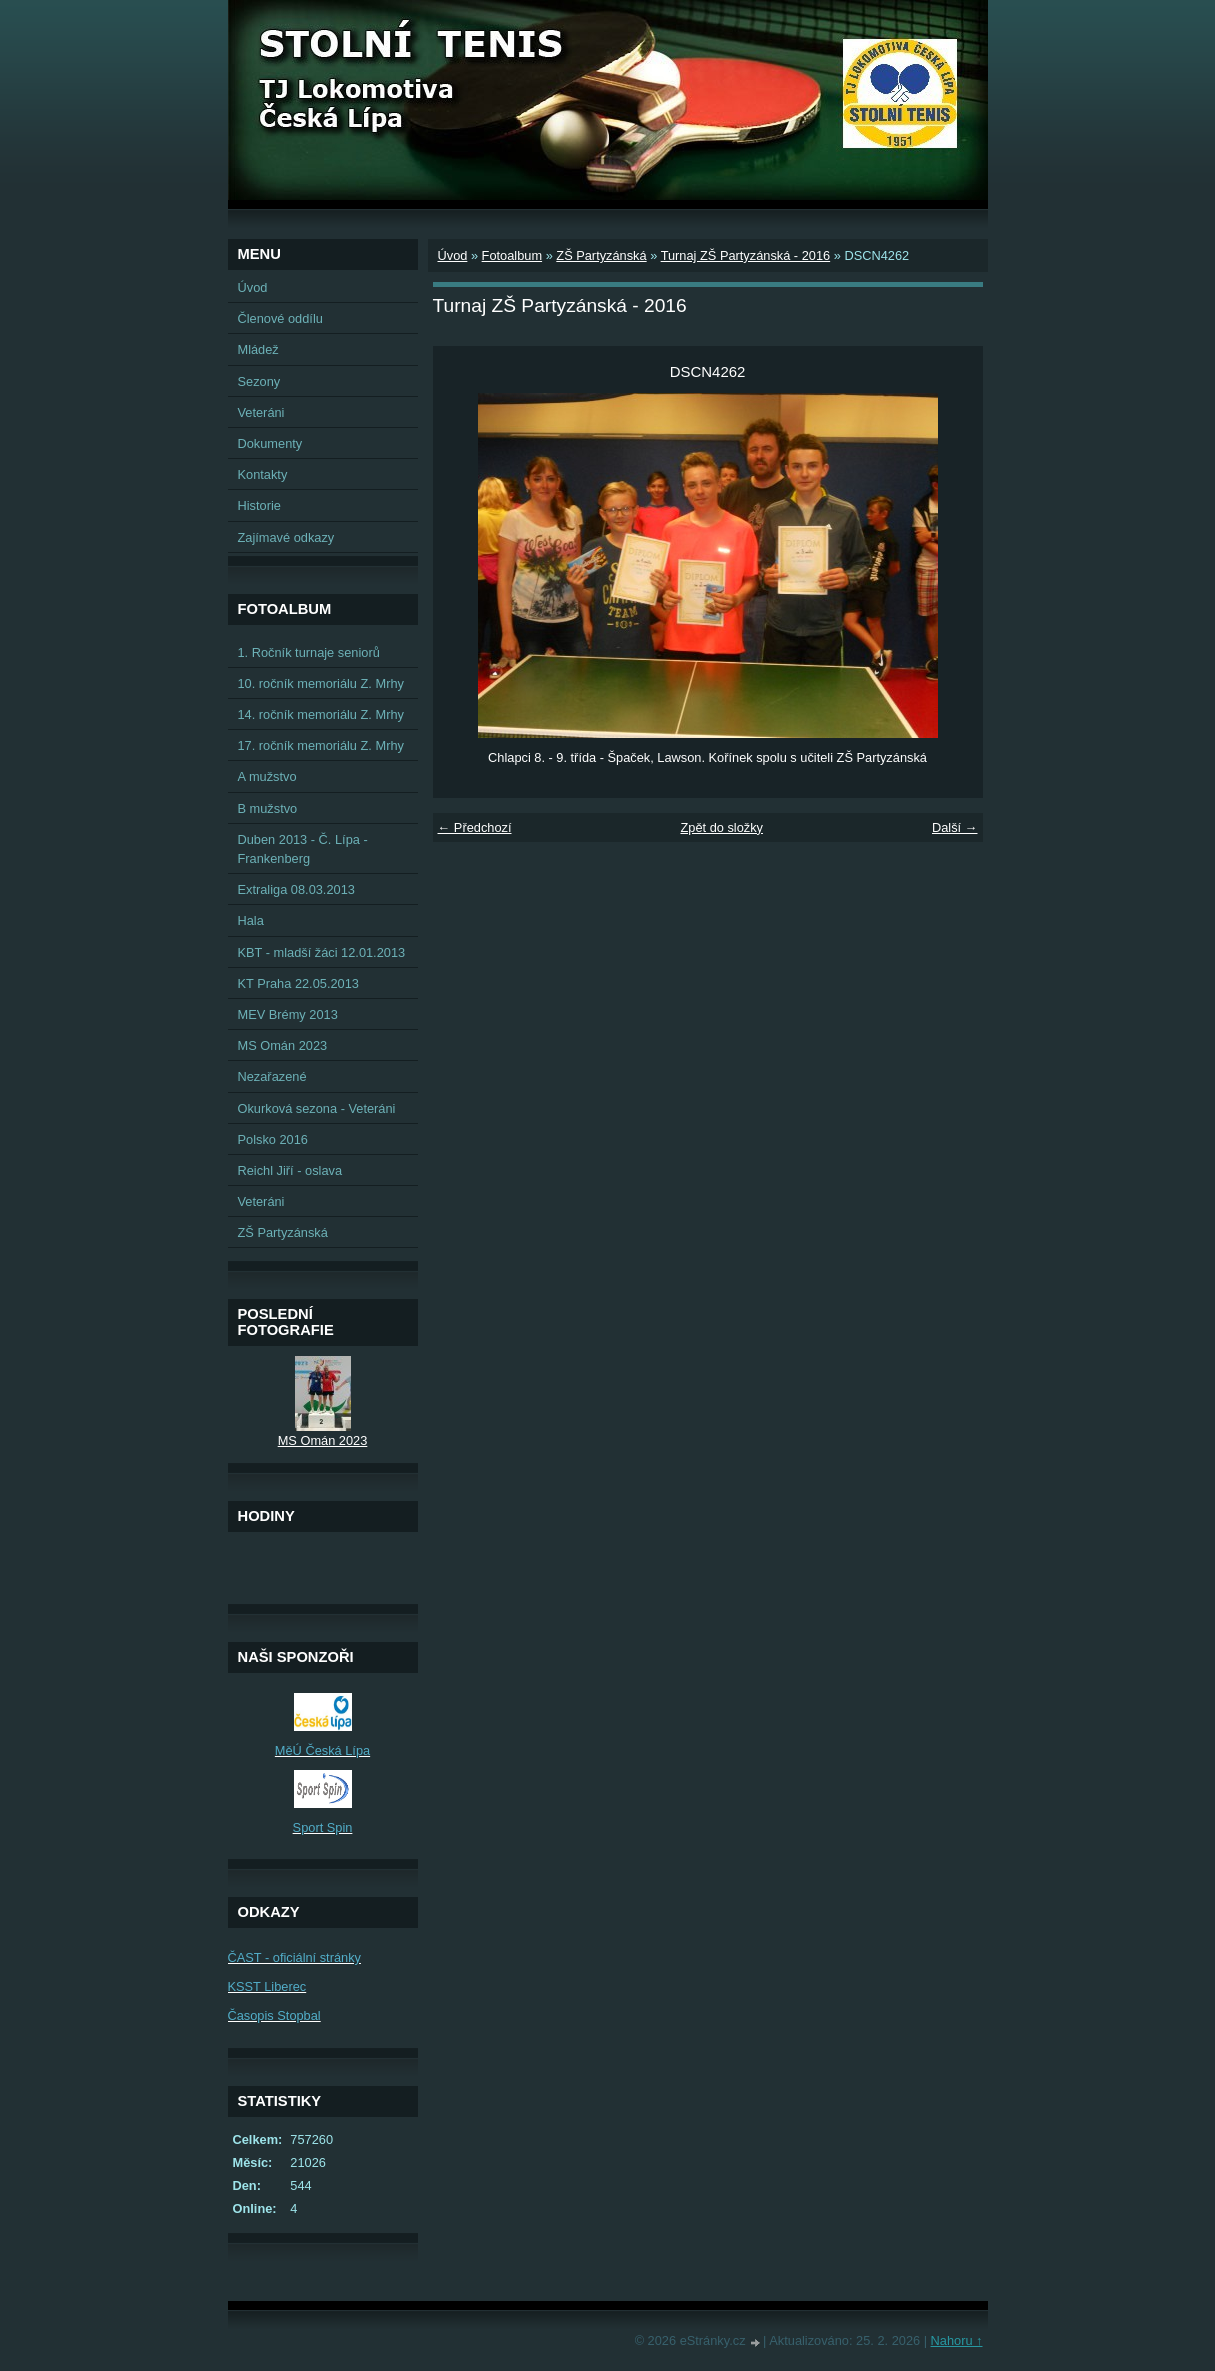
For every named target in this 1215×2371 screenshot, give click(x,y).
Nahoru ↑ (957, 2340)
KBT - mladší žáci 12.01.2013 (322, 952)
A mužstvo (267, 776)
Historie (259, 505)
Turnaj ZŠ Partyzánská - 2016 (746, 255)
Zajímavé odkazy (286, 537)
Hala (251, 920)
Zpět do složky (721, 827)
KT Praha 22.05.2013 (298, 983)
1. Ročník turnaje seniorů (309, 652)
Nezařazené (272, 1076)
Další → (955, 827)
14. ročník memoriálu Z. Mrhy (321, 714)
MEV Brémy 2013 (288, 1014)
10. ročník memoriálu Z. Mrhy (321, 683)
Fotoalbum (512, 255)
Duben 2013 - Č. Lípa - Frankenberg (303, 849)
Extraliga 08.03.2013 (296, 889)
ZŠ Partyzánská (601, 255)
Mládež (258, 349)
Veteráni (261, 412)
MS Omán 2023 (283, 1045)
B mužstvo (268, 808)
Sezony (259, 381)
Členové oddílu (280, 318)
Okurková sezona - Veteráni (317, 1108)
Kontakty (263, 474)
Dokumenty (270, 443)
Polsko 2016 (273, 1139)
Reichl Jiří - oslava (290, 1170)
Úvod (453, 255)
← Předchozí (475, 827)
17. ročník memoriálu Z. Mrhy (321, 745)
